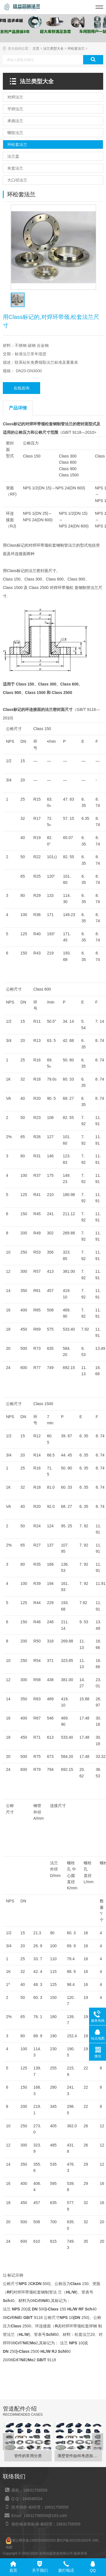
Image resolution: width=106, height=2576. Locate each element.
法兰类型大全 (53, 49)
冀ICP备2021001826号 (74, 2540)
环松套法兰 (76, 49)
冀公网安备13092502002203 (33, 2540)
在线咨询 (21, 388)
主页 (36, 49)
